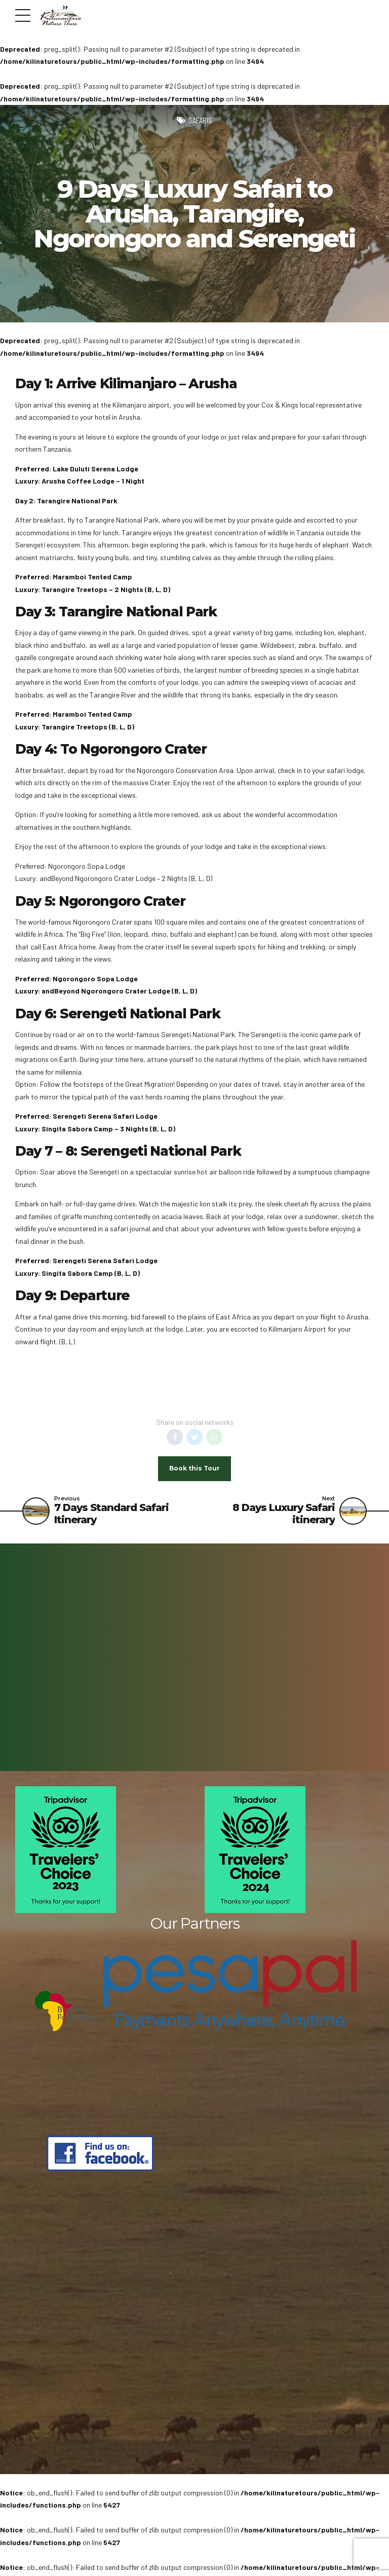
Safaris (200, 120)
